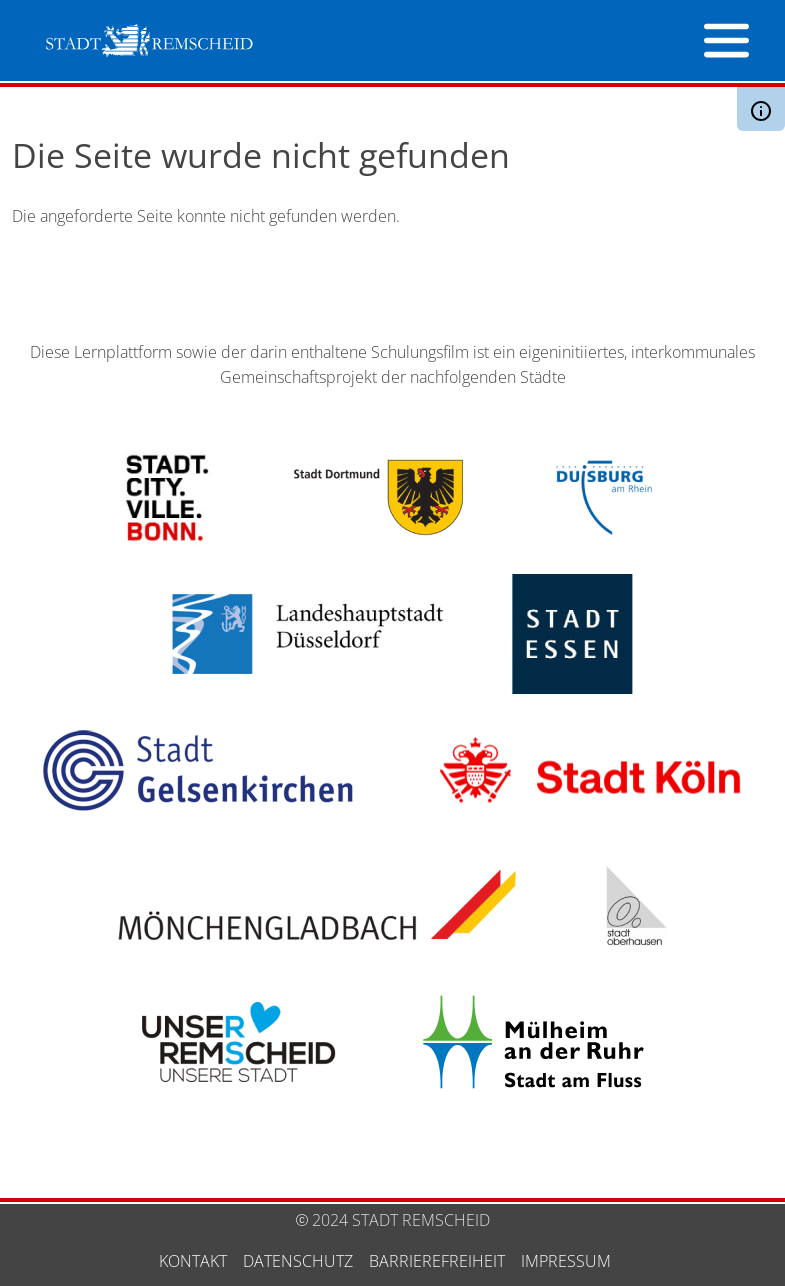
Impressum (566, 1261)
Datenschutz (298, 1261)
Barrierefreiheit (437, 1261)
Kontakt (193, 1261)
